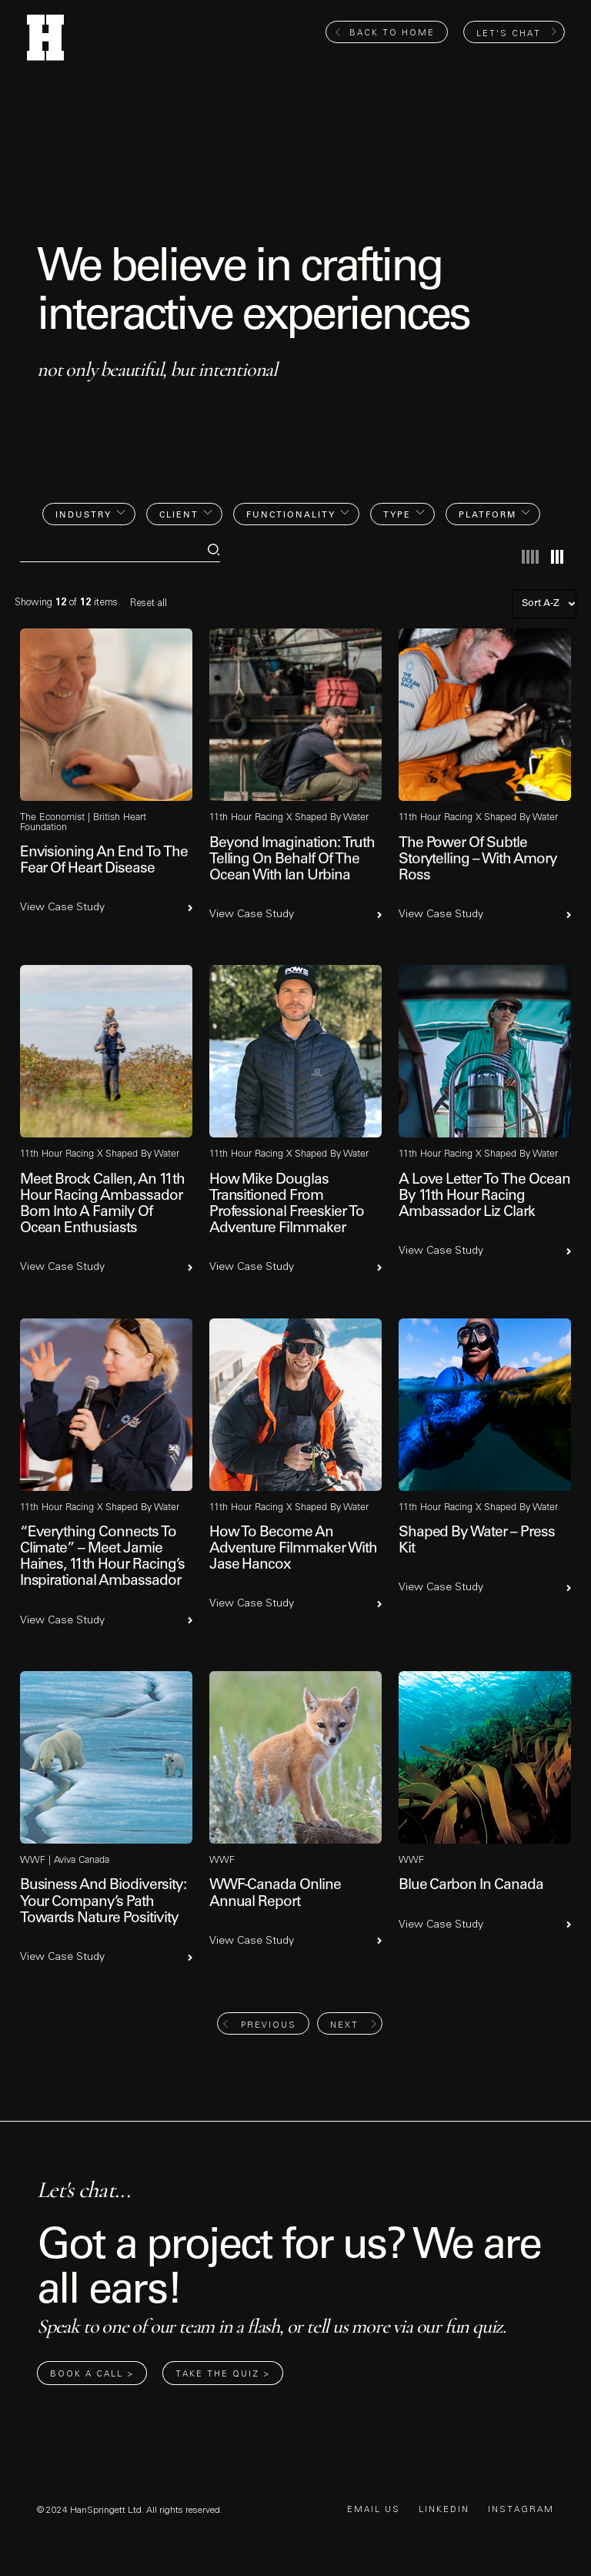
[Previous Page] (263, 2023)
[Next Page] (349, 2023)
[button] (88, 514)
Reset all (148, 603)
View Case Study (62, 907)
